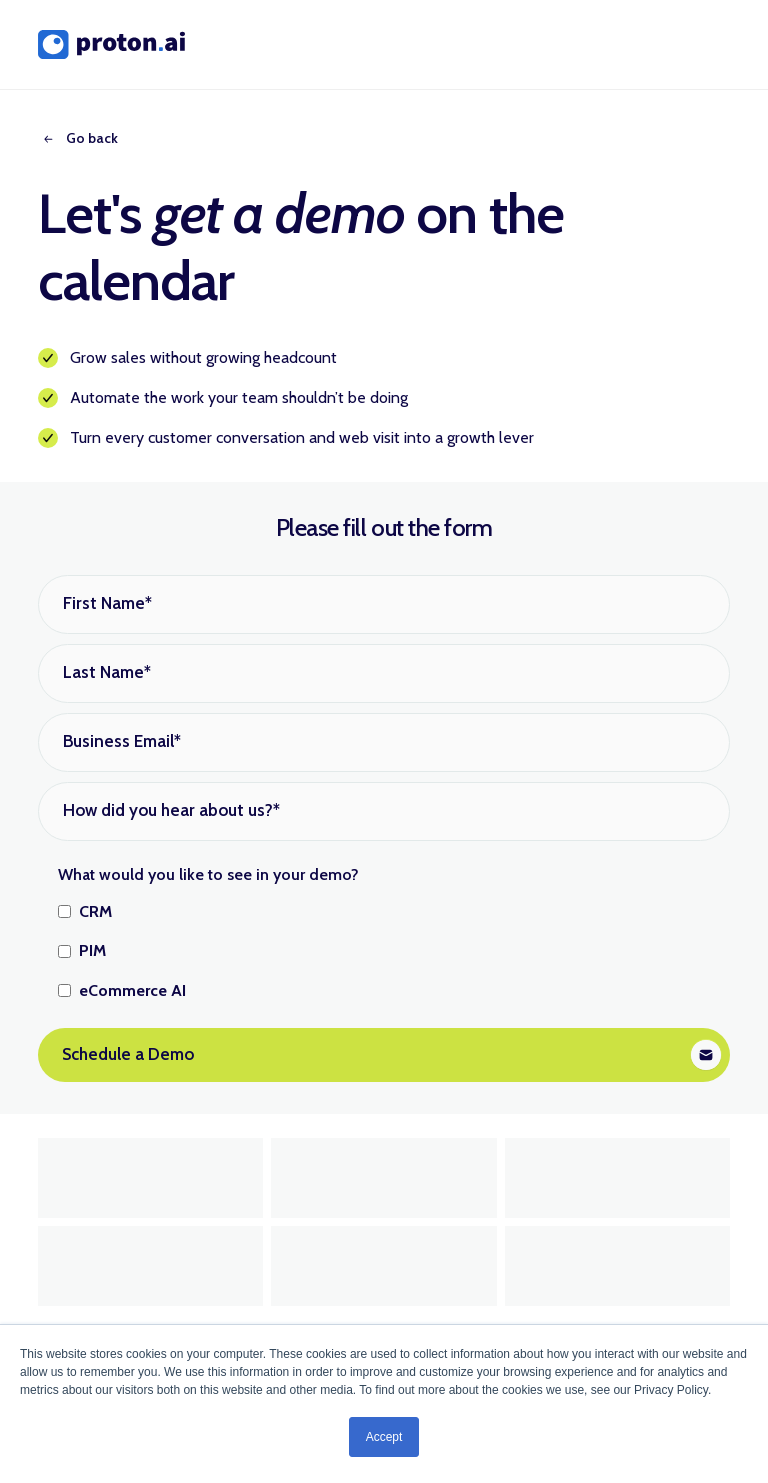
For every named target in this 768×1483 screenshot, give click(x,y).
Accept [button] (384, 1437)
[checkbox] (383, 951)
